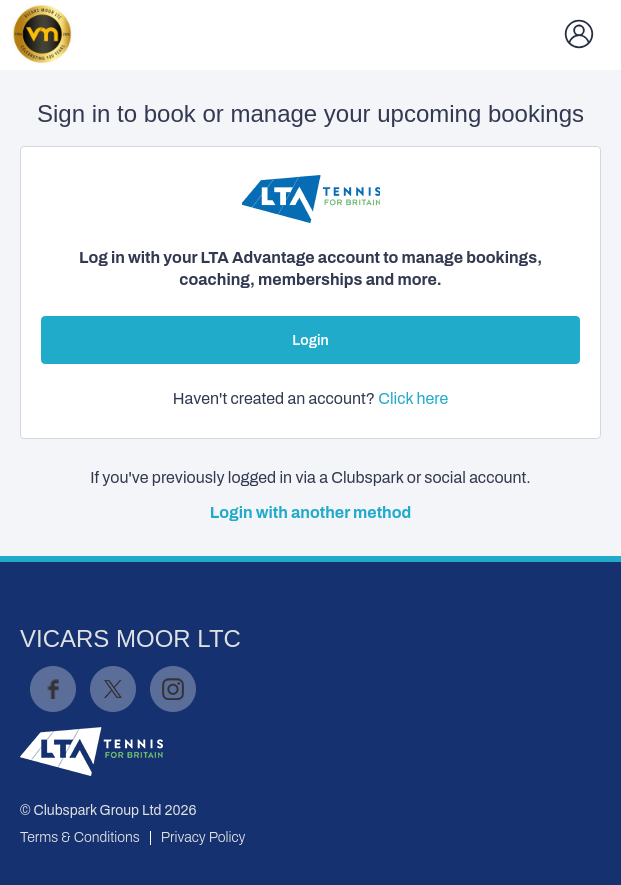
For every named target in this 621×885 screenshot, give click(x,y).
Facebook (53, 689)
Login (310, 340)
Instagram (173, 689)
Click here (413, 398)
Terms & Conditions (80, 837)
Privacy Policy (203, 837)
